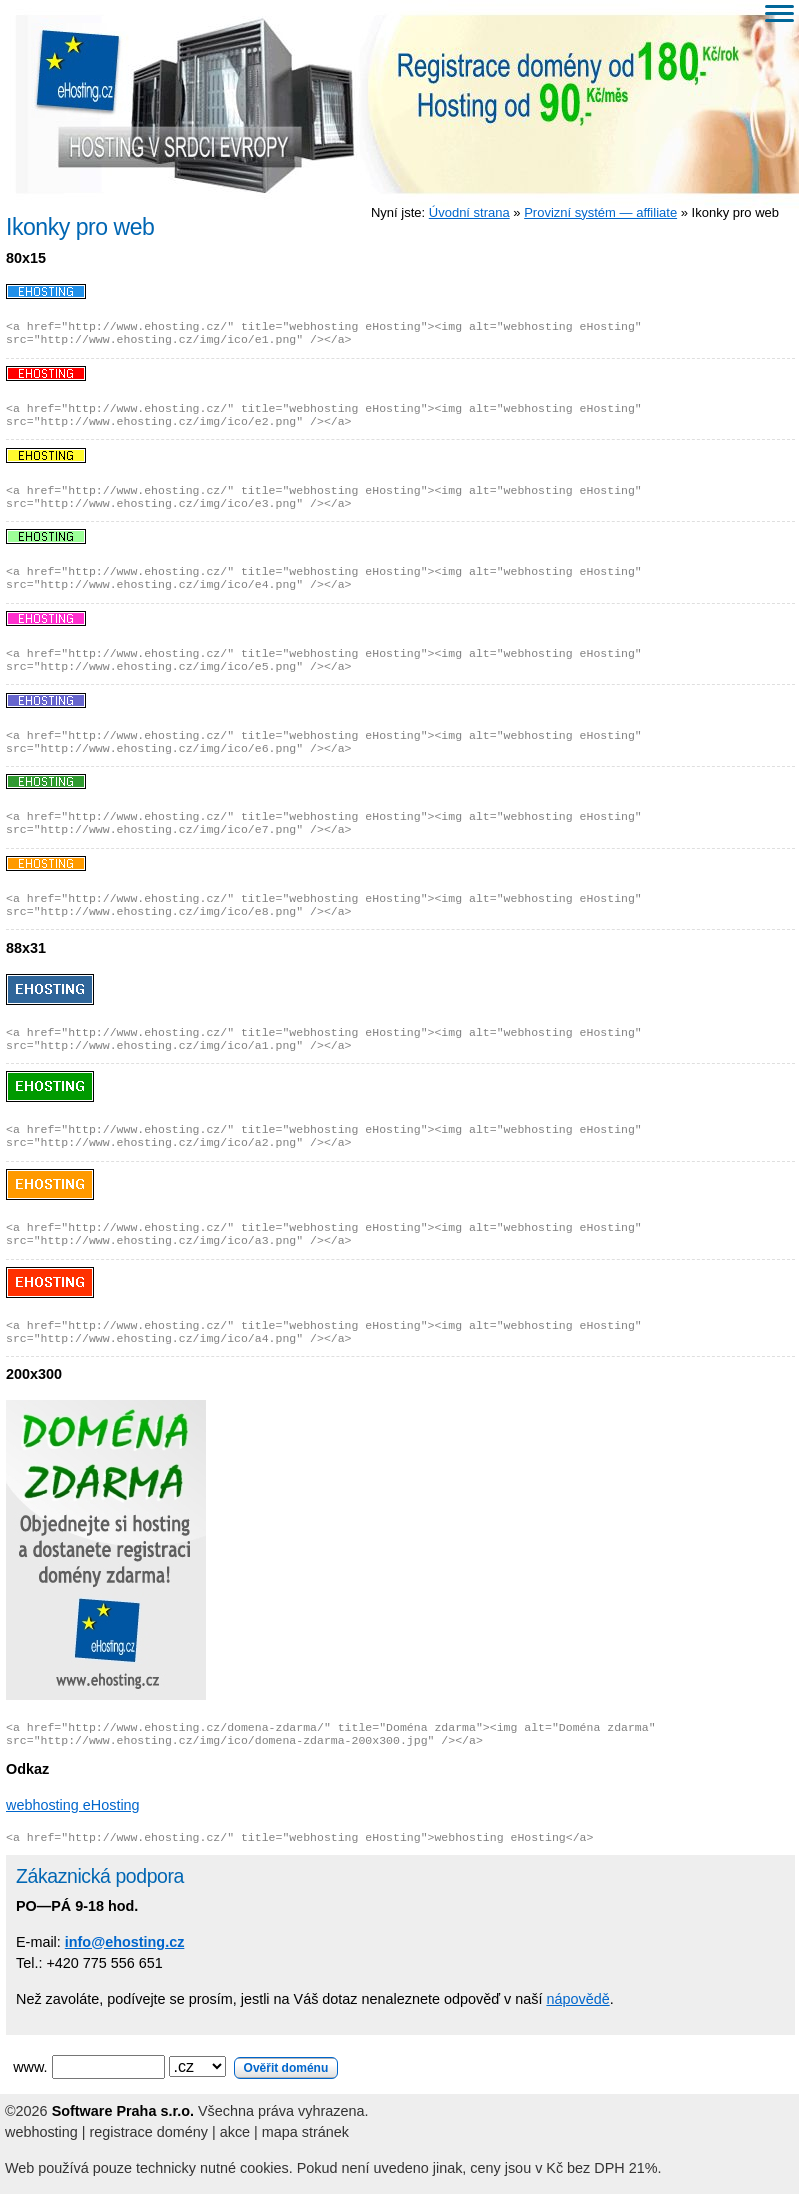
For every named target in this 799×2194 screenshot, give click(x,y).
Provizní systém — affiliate (600, 212)
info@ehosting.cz (125, 1942)
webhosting (41, 2132)
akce (235, 2132)
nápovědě (577, 1999)
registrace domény (149, 2132)
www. (175, 2067)
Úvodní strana (469, 212)
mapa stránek (305, 2132)
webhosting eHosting (73, 1805)
